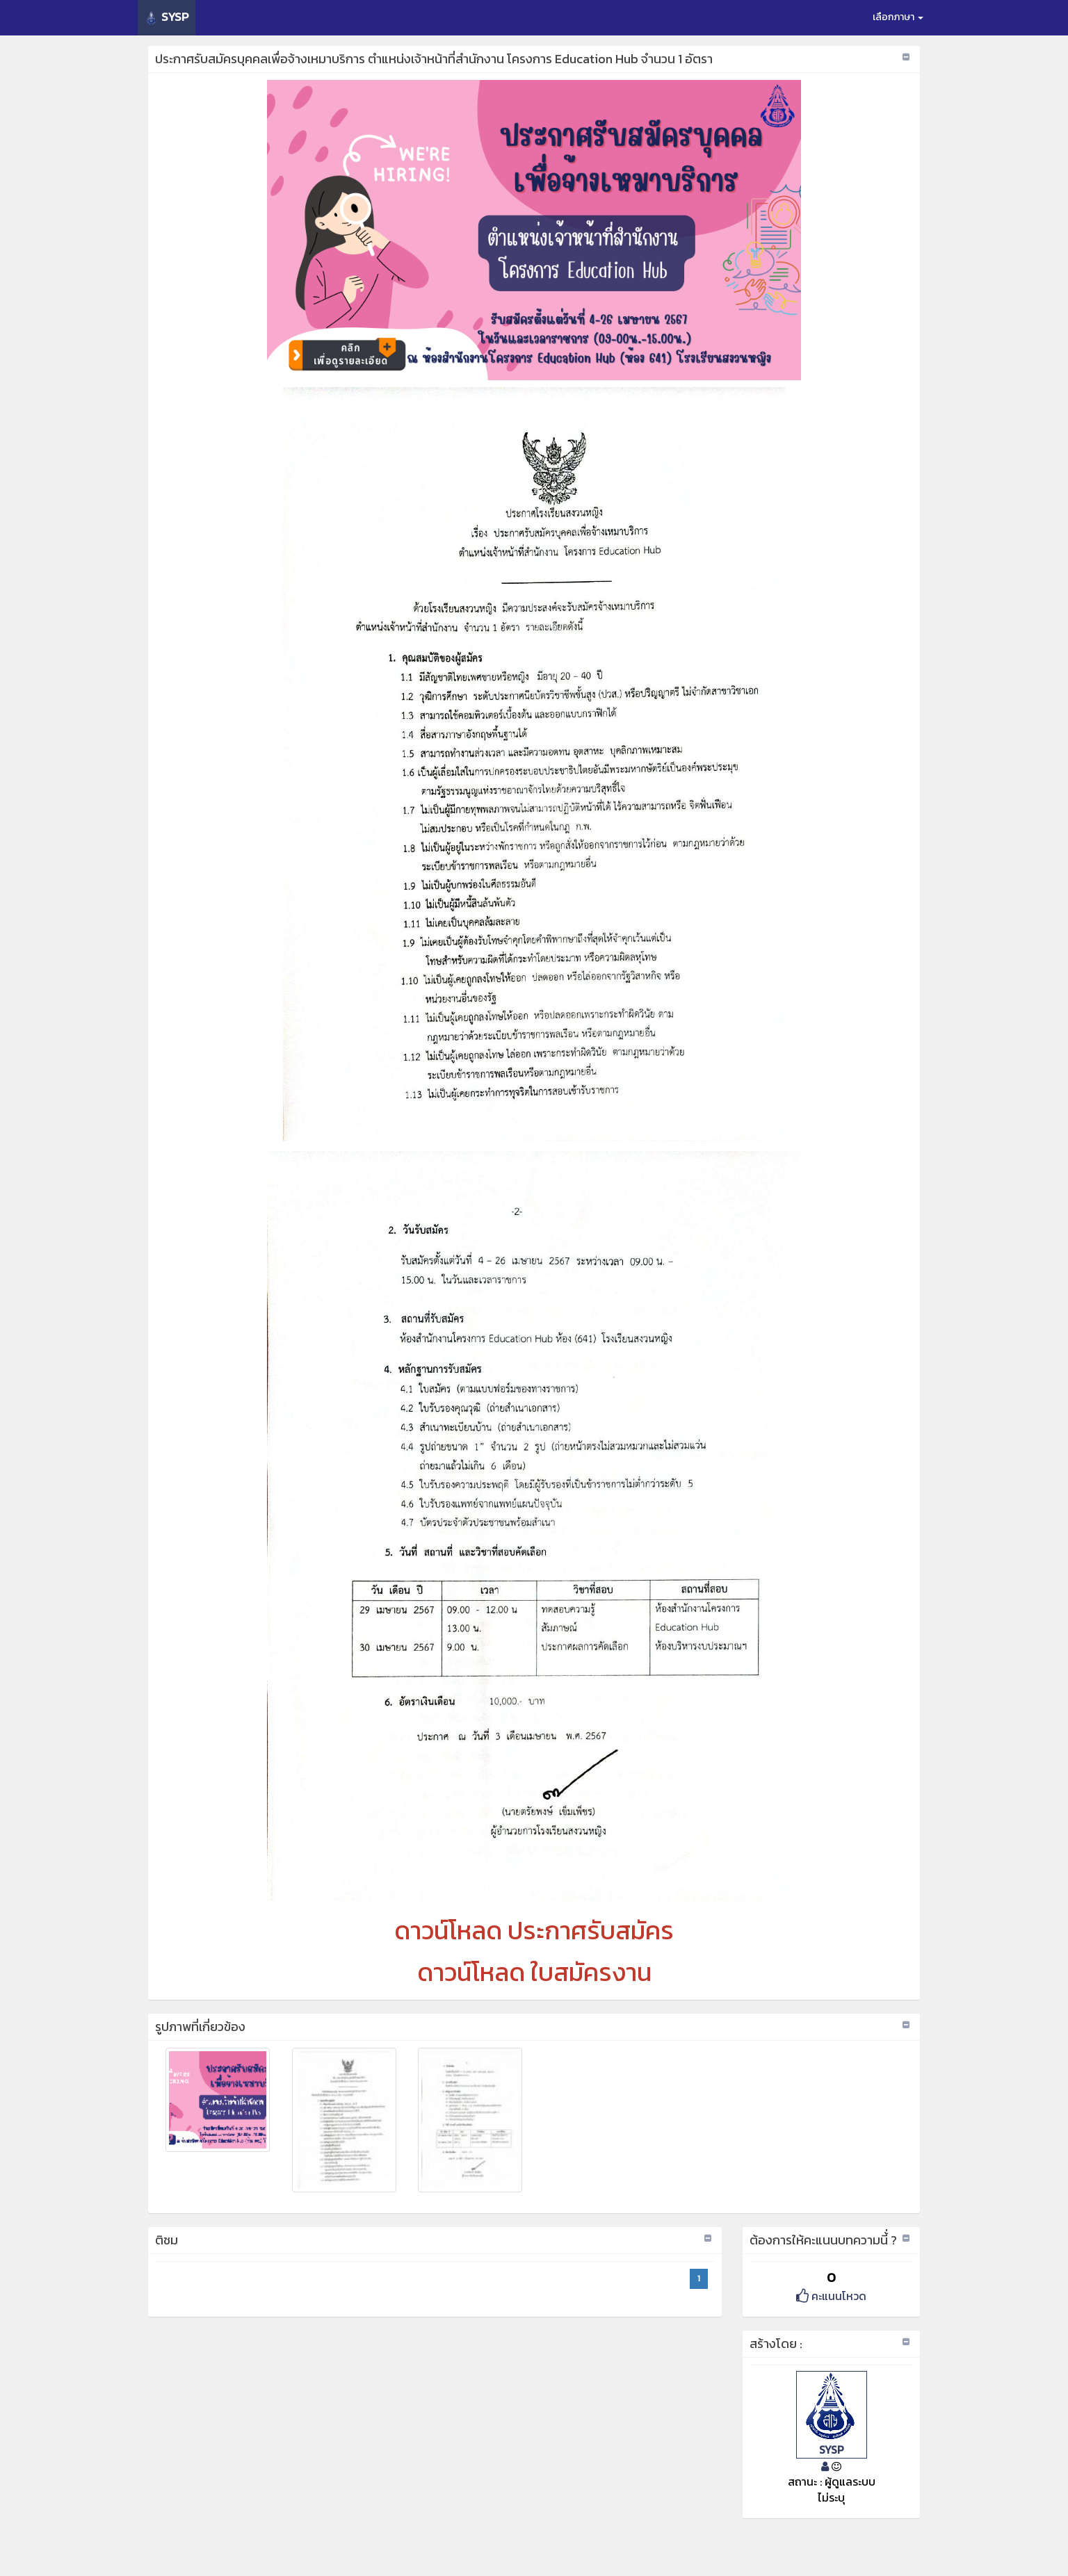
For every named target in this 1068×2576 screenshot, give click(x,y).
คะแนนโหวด (831, 2296)
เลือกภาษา (898, 17)
